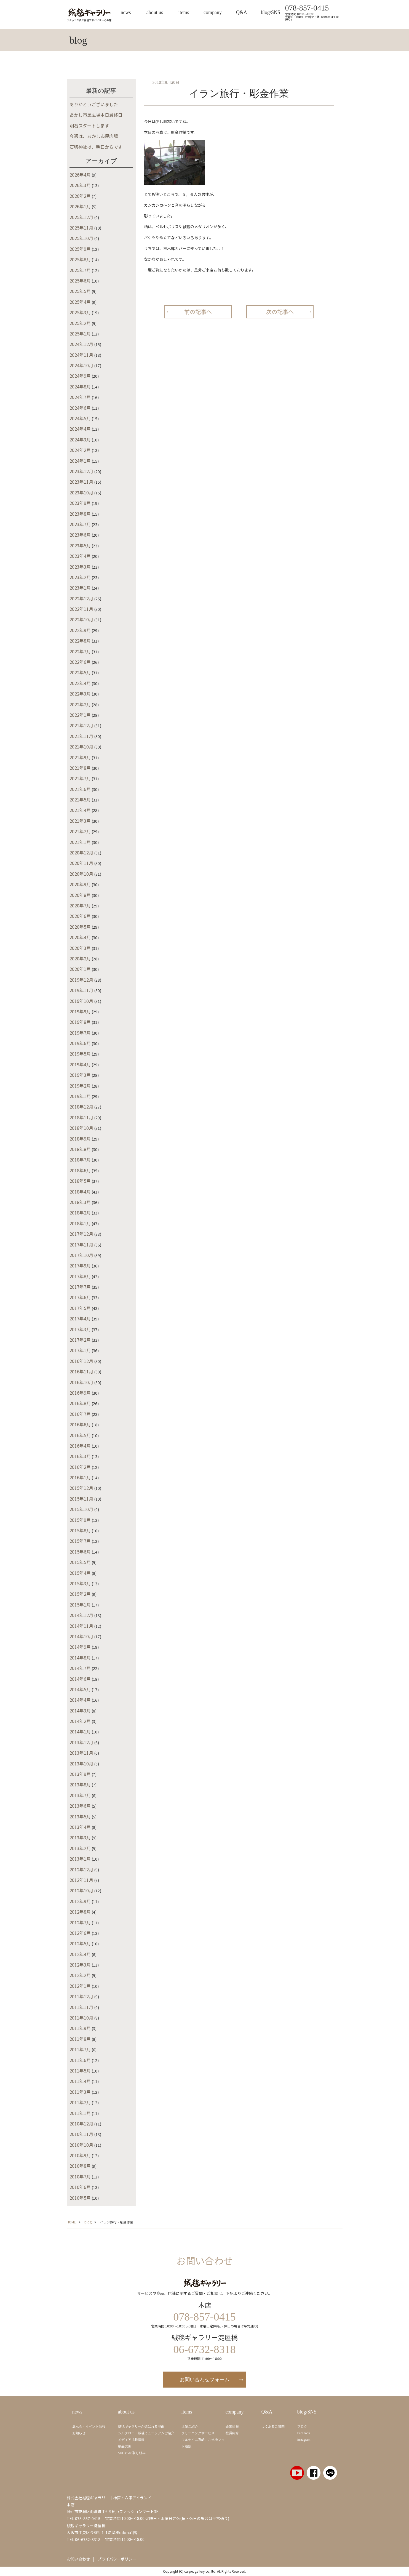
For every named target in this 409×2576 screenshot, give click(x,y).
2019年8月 (80, 1021)
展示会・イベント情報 (88, 2426)
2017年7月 (80, 1286)
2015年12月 (81, 1487)
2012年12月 (81, 1869)
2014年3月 (80, 1710)
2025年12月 (81, 217)
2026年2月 (80, 195)
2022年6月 (80, 661)
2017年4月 (80, 1318)
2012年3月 (80, 1964)
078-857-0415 (307, 8)
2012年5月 (80, 1943)
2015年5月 (80, 1562)
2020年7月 (80, 905)
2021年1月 (80, 842)
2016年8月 (80, 1403)
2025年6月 (80, 280)
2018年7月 (80, 1159)
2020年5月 (80, 926)
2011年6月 (80, 2060)
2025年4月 (80, 301)
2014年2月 (80, 1721)
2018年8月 (80, 1149)
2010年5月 (80, 2197)
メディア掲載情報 (131, 2440)
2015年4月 (80, 1572)
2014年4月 (80, 1699)
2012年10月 (81, 1890)
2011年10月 (81, 2017)
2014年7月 (80, 1668)
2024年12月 (81, 344)
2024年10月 (81, 365)
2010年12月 (81, 2123)
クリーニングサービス (198, 2433)
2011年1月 (80, 2113)
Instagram (304, 2440)
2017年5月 (80, 1308)
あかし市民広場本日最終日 (95, 114)
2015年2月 (80, 1593)
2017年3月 (80, 1329)
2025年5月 (80, 291)
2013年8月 (80, 1784)
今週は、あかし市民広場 (93, 136)
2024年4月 (80, 428)
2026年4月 (80, 174)
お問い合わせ (78, 2559)
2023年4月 (80, 555)
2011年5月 (80, 2070)
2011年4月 (80, 2081)
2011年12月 (81, 1996)
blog (88, 2222)
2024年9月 (80, 375)
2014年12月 (81, 1615)
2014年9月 (80, 1646)
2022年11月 (81, 608)
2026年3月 (80, 185)
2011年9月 (80, 2028)
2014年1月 (80, 1731)
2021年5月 (80, 799)
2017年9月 (80, 1265)
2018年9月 (80, 1138)
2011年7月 (80, 2049)
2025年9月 (80, 248)
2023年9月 (80, 502)
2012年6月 (80, 1932)
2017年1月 (80, 1350)
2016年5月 (80, 1435)
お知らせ (78, 2433)
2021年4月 (80, 810)
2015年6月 (80, 1551)
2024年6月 (80, 407)
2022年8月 (80, 640)
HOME (71, 2222)
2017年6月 (80, 1297)
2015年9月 (80, 1519)
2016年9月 (80, 1392)
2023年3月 (80, 566)
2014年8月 (80, 1657)
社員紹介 (232, 2433)
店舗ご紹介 (189, 2426)
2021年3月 (80, 820)
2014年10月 (81, 1636)
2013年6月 (80, 1805)
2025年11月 (81, 227)
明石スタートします (89, 125)
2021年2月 (80, 831)
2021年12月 (81, 725)
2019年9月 (80, 1011)
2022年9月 (80, 630)
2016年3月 (80, 1456)
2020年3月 (80, 947)
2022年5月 (80, 672)
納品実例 (124, 2446)
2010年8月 (80, 2165)
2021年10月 (81, 746)
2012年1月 (80, 1985)
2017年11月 (81, 1244)
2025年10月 (81, 238)
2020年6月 (80, 915)
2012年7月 (80, 1922)
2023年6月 (80, 534)
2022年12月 (81, 598)
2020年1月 (80, 968)
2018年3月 (80, 1202)
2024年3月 (80, 439)
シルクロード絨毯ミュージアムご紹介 (146, 2433)
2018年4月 (80, 1191)
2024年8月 (80, 386)
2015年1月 (80, 1604)
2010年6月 (80, 2187)
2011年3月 (80, 2091)
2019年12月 (81, 979)
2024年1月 (80, 460)
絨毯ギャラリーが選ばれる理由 (141, 2426)
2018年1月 (80, 1223)
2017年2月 (80, 1339)
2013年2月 (80, 1848)
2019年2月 (80, 1085)
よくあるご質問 (273, 2426)
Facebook (303, 2433)
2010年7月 (80, 2176)
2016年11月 (81, 1371)
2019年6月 (80, 1043)
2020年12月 (81, 852)
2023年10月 (81, 492)
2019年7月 (80, 1032)
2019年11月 (81, 990)
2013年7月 (80, 1795)
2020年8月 (80, 895)
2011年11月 (81, 2007)
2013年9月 (80, 1774)
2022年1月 (80, 714)
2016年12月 (81, 1360)
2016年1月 (80, 1477)
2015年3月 (80, 1583)
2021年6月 (80, 789)
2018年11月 (81, 1117)
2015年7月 (80, 1540)
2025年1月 (80, 333)
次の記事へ (280, 312)
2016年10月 (81, 1382)
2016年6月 (80, 1424)
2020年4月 (80, 937)
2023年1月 (80, 587)
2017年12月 (81, 1233)
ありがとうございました (93, 104)
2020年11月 (81, 863)
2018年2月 (80, 1212)
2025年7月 (80, 270)
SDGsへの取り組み (132, 2453)
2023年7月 (80, 524)
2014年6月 (80, 1678)
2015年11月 (81, 1498)
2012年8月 (80, 1911)
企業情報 (232, 2426)
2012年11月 (81, 1879)
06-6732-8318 (87, 2539)
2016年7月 (80, 1413)
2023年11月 (81, 481)
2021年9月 (80, 757)
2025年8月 (80, 259)
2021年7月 (80, 778)
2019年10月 (81, 1000)
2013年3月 (80, 1837)
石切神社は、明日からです (95, 146)
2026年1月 (80, 206)
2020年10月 (81, 873)
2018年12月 (81, 1106)
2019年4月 (80, 1064)
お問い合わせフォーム (204, 2379)
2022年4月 (80, 683)
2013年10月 (81, 1763)
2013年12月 (81, 1742)
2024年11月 (81, 354)
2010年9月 (80, 2155)
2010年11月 (81, 2134)
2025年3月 (80, 312)
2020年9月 (80, 884)
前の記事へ (198, 312)
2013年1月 (80, 1858)
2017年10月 (81, 1255)
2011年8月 (80, 2038)
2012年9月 (80, 1901)
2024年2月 (80, 449)
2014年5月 (80, 1689)
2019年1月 (80, 1096)
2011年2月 (80, 2102)
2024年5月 (80, 418)
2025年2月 (80, 323)
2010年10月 (81, 2144)
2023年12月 (81, 471)
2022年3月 (80, 693)
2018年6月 (80, 1170)
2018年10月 (81, 1127)
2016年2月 (80, 1466)
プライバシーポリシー (117, 2559)
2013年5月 (80, 1816)
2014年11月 (81, 1625)
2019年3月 (80, 1074)
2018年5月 (80, 1180)
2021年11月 (81, 736)
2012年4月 (80, 1954)
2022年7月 (80, 651)
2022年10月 (81, 619)
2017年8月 (80, 1276)
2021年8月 (80, 767)
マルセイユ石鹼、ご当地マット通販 (202, 2443)
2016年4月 (80, 1445)
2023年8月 (80, 513)
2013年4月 (80, 1826)
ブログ (302, 2426)
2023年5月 (80, 545)
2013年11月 (81, 1752)
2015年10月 (81, 1509)
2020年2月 (80, 958)
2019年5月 (80, 1053)
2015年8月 (80, 1530)
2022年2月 (80, 704)
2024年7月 (80, 397)
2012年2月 (80, 1975)
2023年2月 (80, 577)
